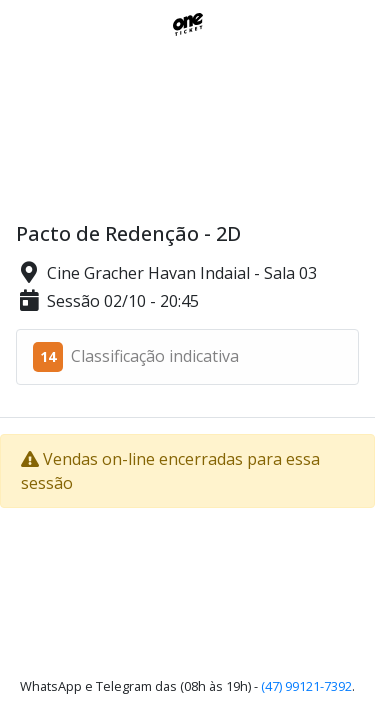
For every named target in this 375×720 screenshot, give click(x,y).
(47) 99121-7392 (306, 686)
